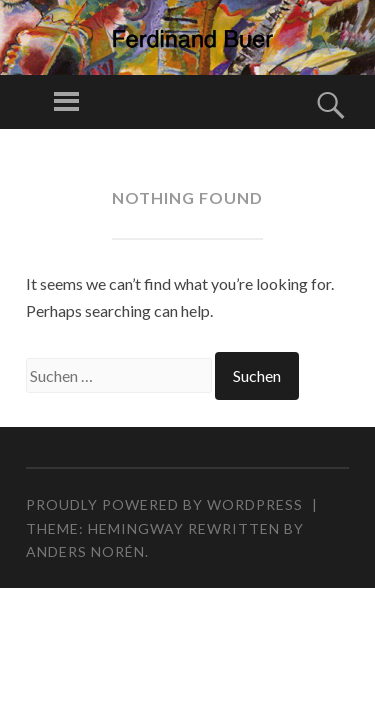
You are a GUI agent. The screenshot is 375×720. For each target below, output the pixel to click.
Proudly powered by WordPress (164, 504)
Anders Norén (85, 551)
